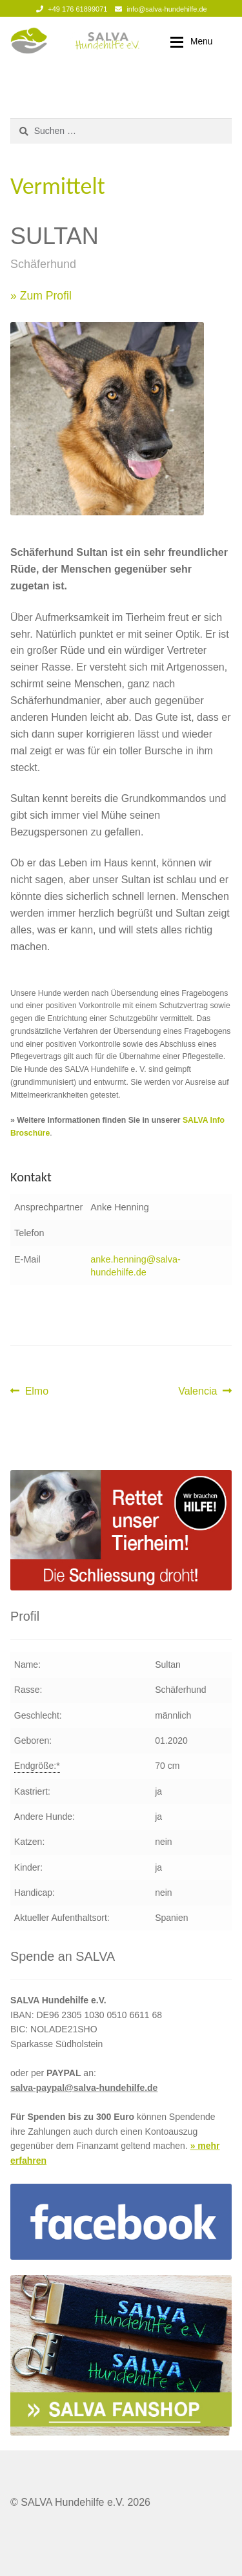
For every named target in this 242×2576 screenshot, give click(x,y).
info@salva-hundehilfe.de (158, 9)
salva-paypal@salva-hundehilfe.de (83, 2088)
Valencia (198, 1391)
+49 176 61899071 (69, 9)
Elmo (36, 1391)
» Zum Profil (41, 295)
